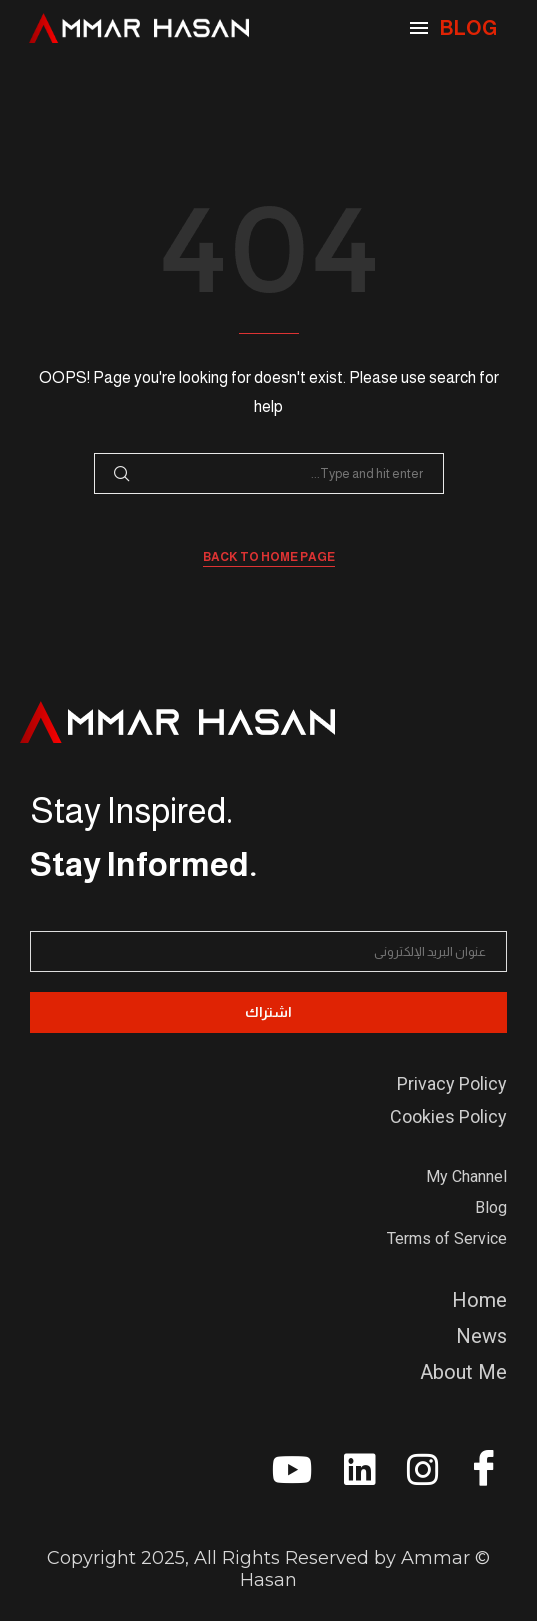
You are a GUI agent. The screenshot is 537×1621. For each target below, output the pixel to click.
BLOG (468, 28)
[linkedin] (351, 1477)
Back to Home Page (269, 557)
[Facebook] (477, 1474)
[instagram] (414, 1477)
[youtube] (288, 1477)
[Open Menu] (419, 28)
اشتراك (268, 1012)
